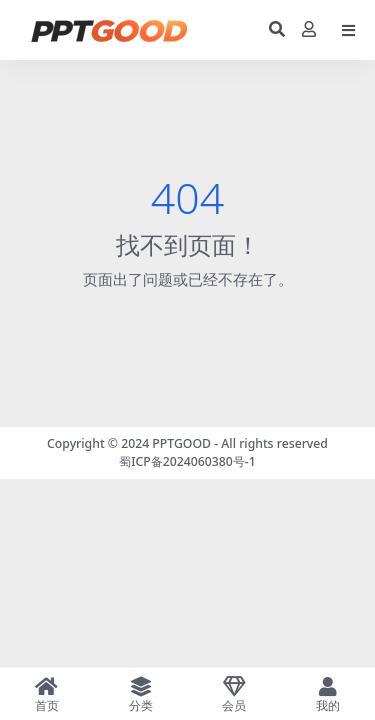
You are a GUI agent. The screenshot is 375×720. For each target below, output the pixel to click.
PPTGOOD (181, 443)
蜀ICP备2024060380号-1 (187, 461)
